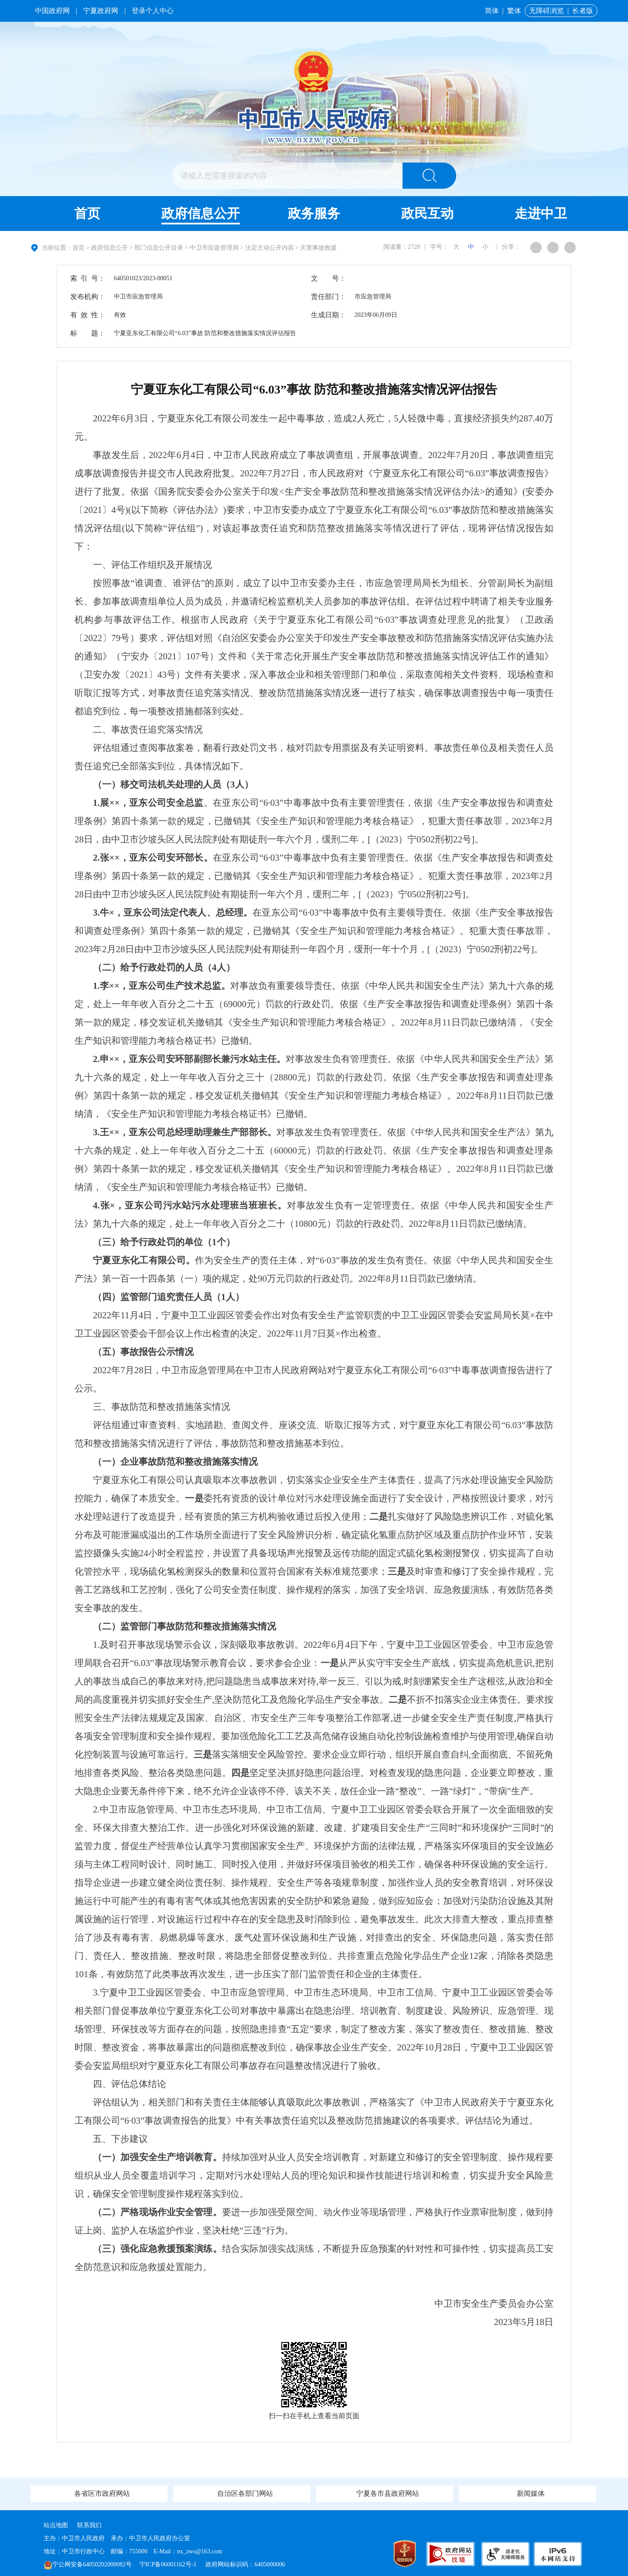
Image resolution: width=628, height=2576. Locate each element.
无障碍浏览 (546, 10)
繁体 (514, 10)
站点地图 (56, 2525)
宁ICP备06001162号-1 (169, 2564)
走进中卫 (541, 213)
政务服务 (314, 213)
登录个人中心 (153, 10)
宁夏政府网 (100, 10)
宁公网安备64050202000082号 (88, 2564)
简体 (492, 10)
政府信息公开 (200, 213)
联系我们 (89, 2525)
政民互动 (427, 213)
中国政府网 (52, 10)
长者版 (582, 10)
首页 (87, 213)
